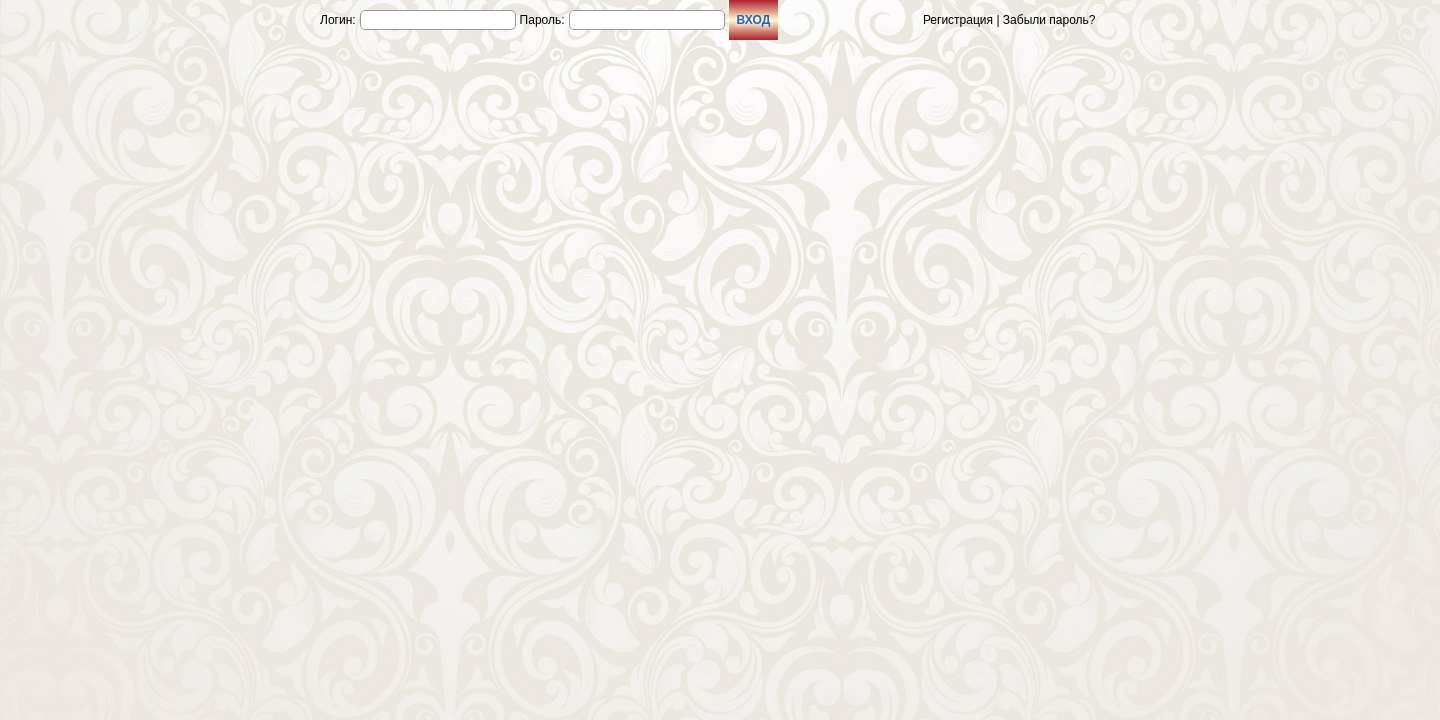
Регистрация (958, 20)
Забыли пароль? (1049, 20)
